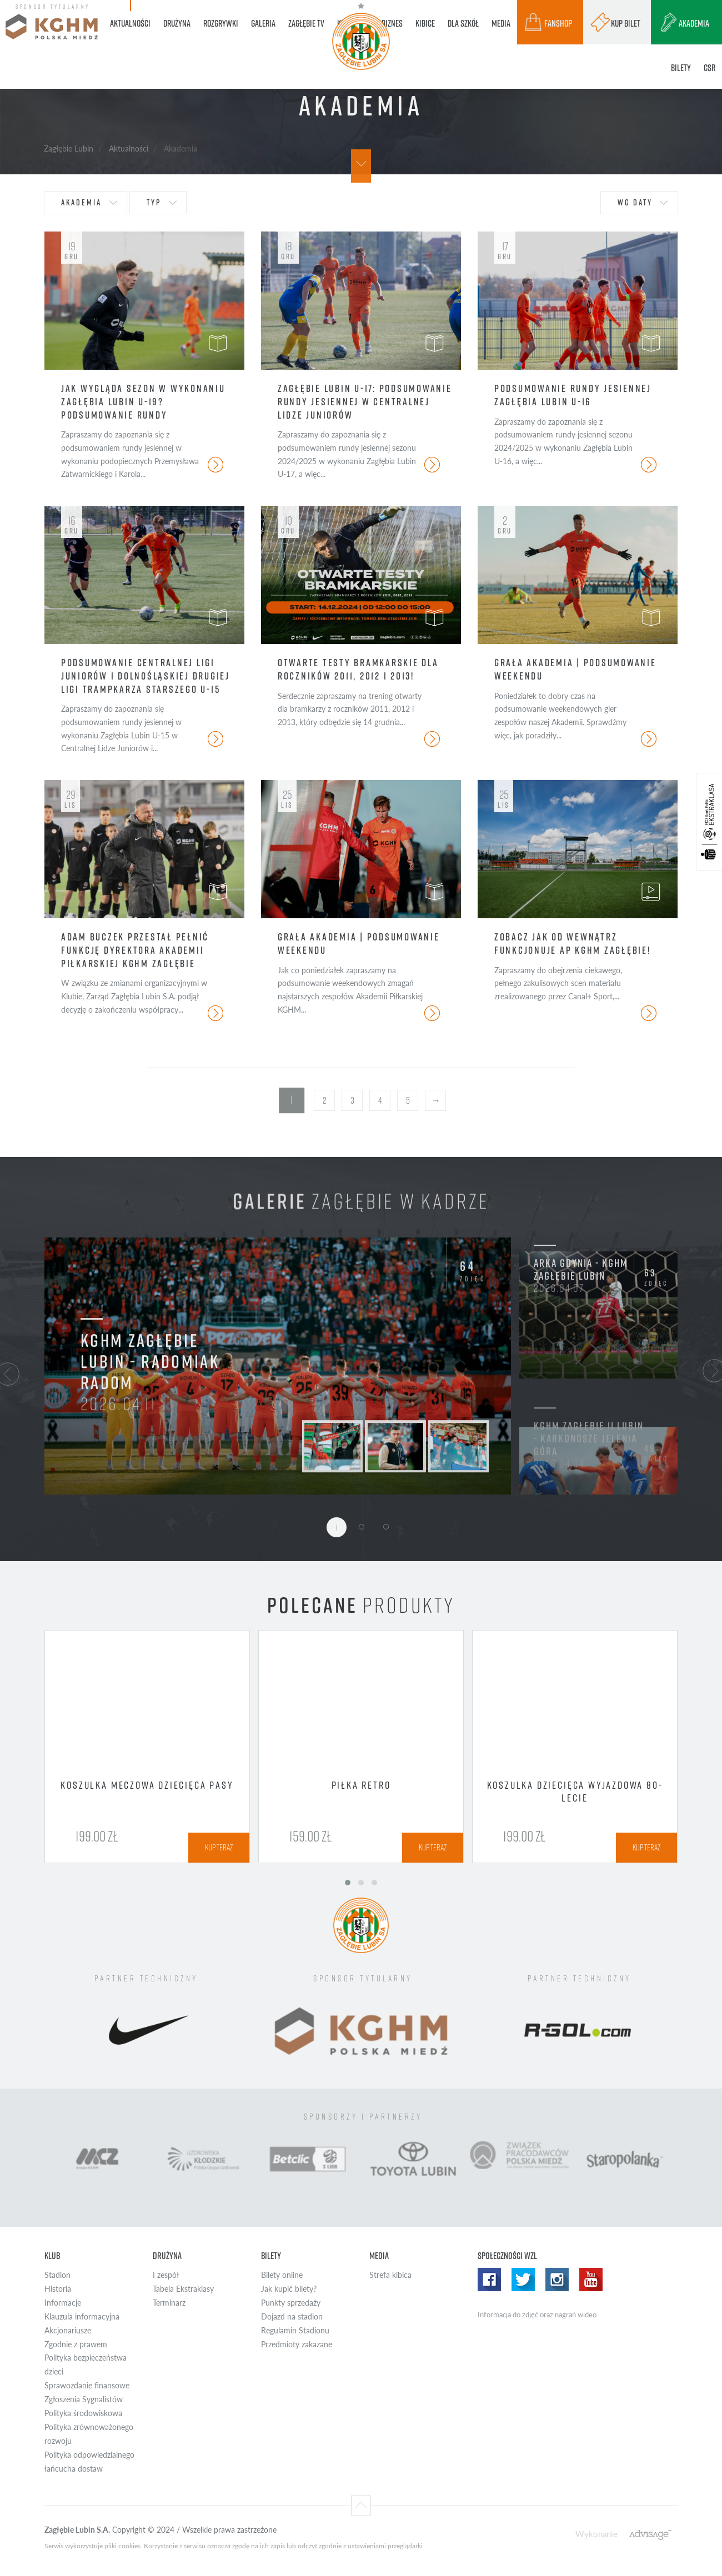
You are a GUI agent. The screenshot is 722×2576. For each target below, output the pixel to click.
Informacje (62, 2302)
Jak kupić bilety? (289, 2288)
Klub (52, 2255)
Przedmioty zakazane (296, 2344)
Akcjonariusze (67, 2330)
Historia (57, 2288)
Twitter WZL (523, 2279)
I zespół (166, 2275)
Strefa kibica (390, 2275)
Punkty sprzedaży (290, 2302)
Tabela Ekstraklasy (183, 2288)
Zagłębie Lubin (68, 148)
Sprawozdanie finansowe (86, 2385)
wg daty (635, 202)
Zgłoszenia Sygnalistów (83, 2399)
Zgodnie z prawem (75, 2344)
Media (379, 2255)
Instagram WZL (557, 2279)
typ (154, 202)
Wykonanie (596, 2533)
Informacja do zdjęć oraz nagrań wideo (537, 2315)
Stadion (57, 2275)
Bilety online (282, 2275)
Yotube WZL (591, 2279)
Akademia (81, 202)
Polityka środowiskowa (83, 2413)
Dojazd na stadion (292, 2316)
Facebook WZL (489, 2279)
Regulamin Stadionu (295, 2330)
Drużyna (167, 2255)
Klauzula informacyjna (81, 2316)
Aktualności (128, 148)
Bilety (271, 2255)
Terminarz (169, 2302)
